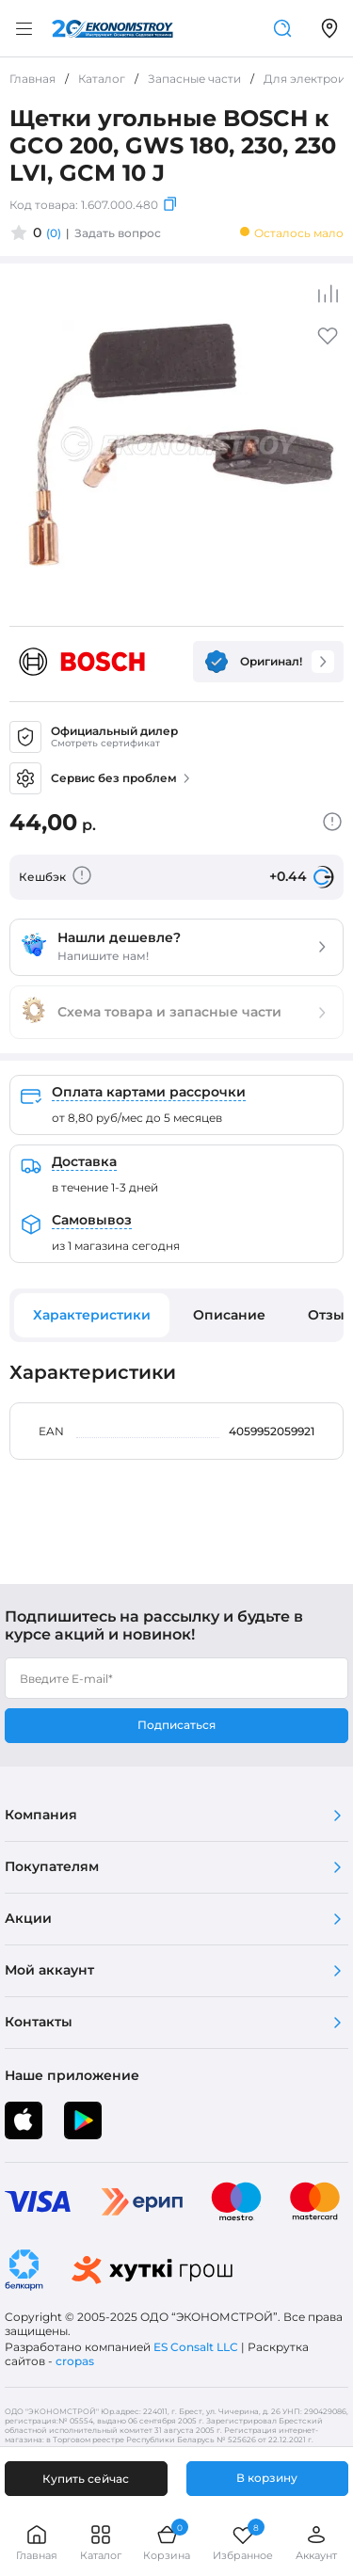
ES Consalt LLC (195, 2347)
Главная (36, 2542)
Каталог (100, 2542)
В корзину (266, 2478)
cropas (75, 2361)
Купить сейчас (85, 2479)
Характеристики (92, 1314)
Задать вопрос (117, 233)
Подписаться (176, 1725)
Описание (229, 1314)
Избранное (243, 2542)
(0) (53, 233)
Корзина (166, 2542)
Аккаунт (316, 2542)
